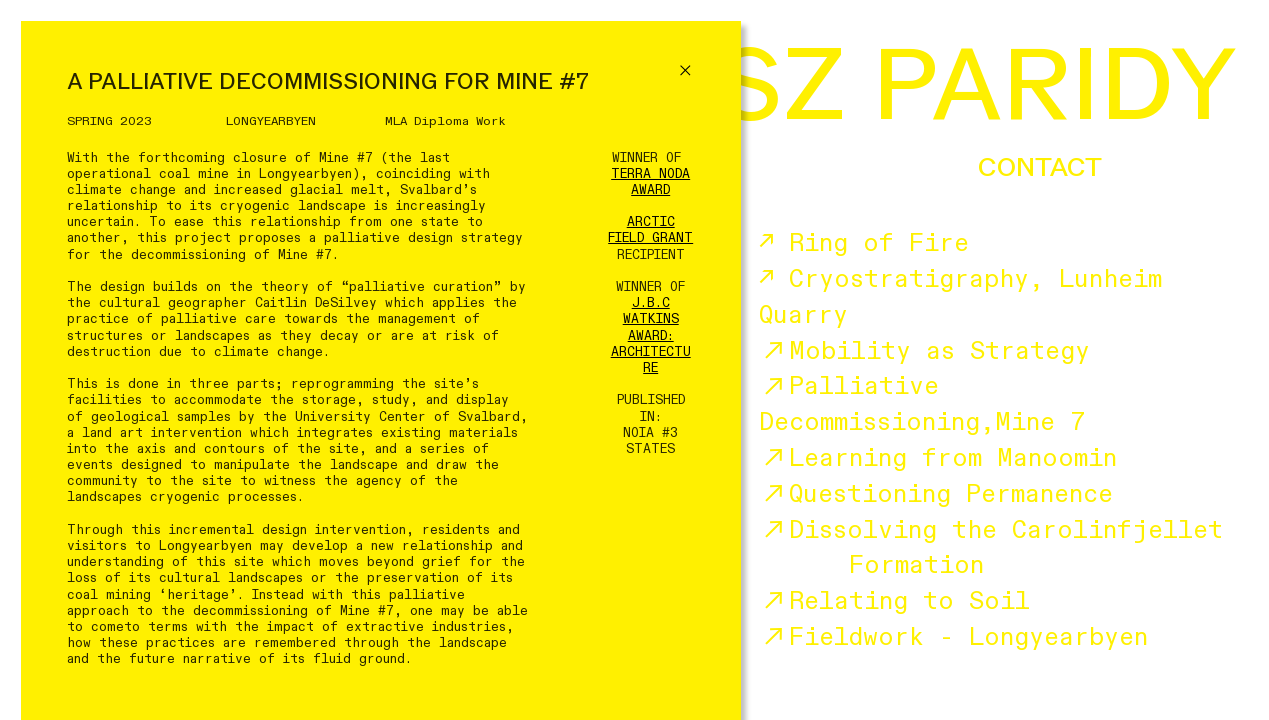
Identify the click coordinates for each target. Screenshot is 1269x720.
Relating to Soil (894, 601)
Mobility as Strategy (924, 351)
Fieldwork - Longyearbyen (953, 637)
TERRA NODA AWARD (650, 182)
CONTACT (1040, 166)
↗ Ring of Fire (864, 243)
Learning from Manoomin (938, 458)
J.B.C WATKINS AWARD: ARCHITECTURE (651, 335)
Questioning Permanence (936, 494)
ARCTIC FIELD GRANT (650, 230)
